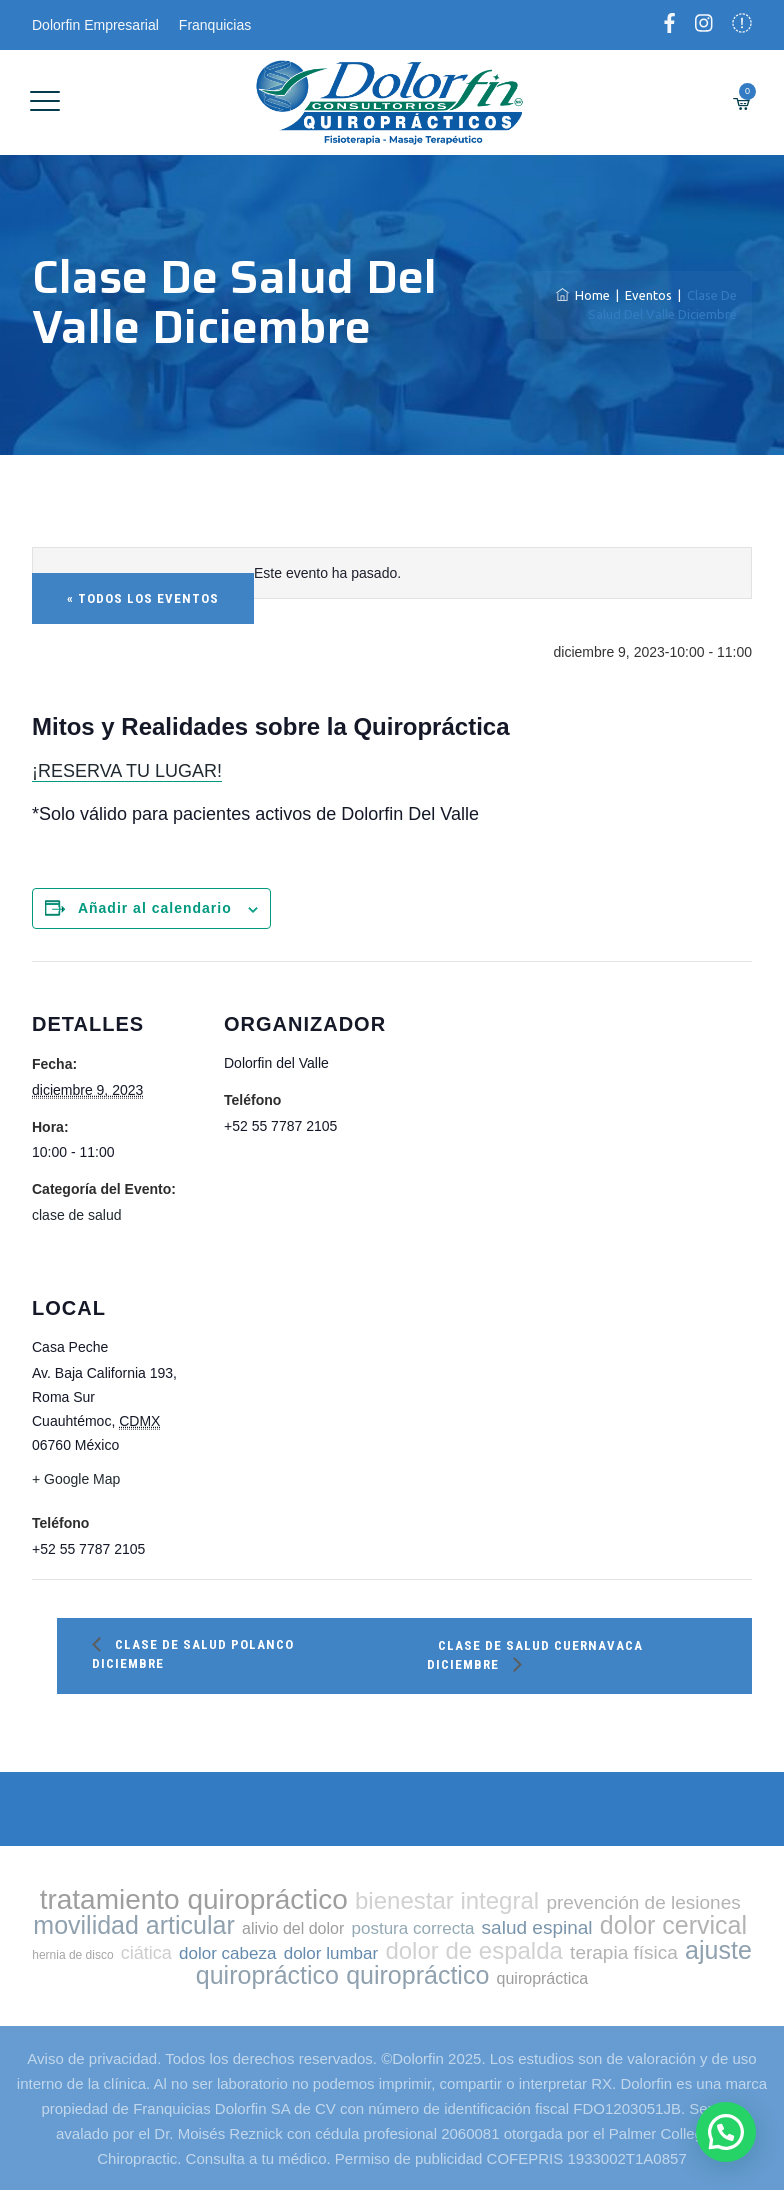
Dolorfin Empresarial (95, 25)
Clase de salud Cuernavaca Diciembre (535, 1655)
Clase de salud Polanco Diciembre (193, 1654)
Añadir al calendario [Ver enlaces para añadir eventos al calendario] (155, 908)
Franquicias (215, 25)
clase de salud (77, 1215)
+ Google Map (76, 1479)
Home (583, 295)
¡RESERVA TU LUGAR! (127, 771)
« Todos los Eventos (143, 598)
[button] (725, 2131)
